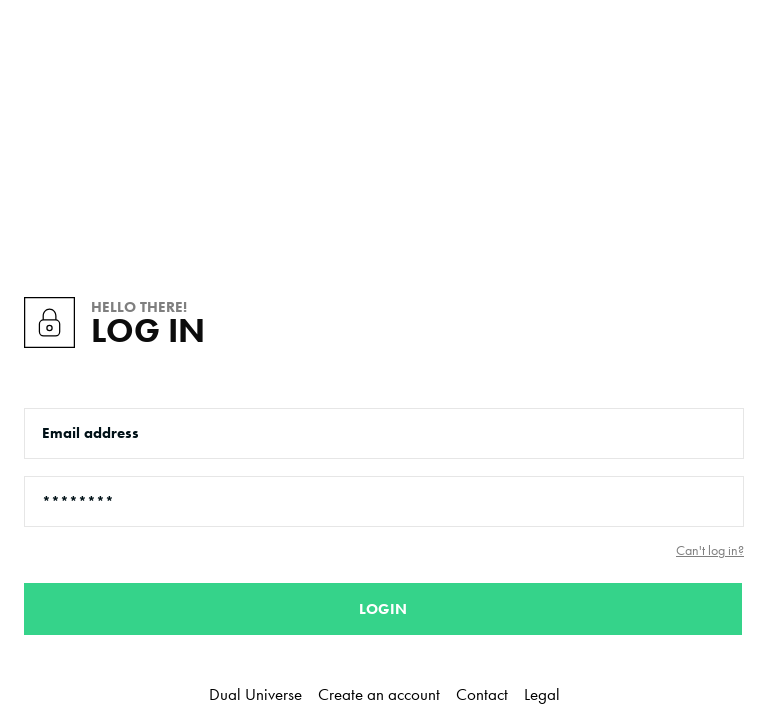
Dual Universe (255, 694)
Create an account (379, 694)
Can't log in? (710, 550)
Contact (482, 694)
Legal (542, 694)
